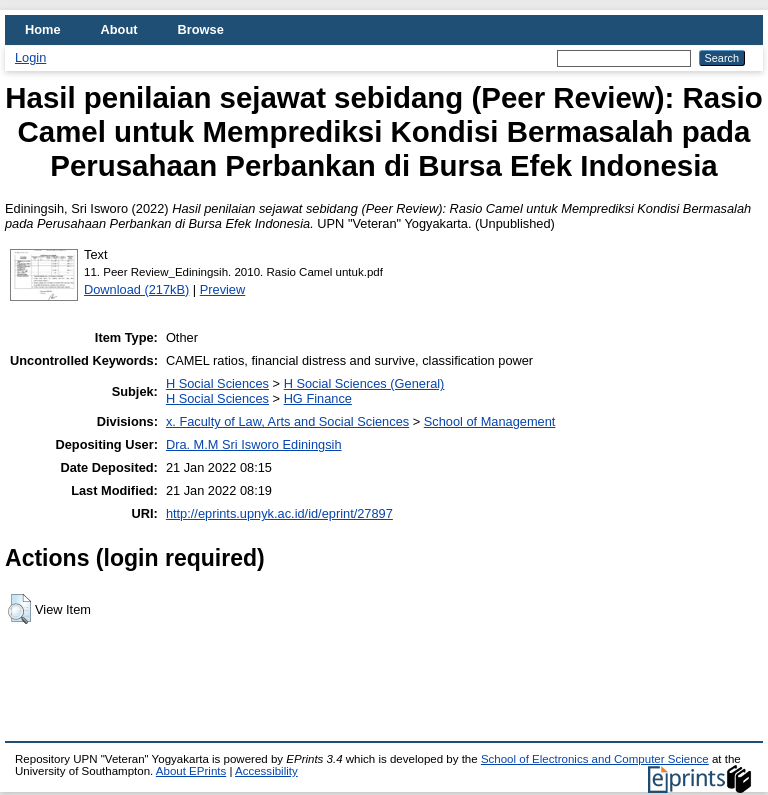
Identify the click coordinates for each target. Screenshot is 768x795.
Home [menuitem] (43, 29)
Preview (223, 289)
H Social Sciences (217, 383)
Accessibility (266, 771)
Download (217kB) (136, 289)
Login (30, 57)
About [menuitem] (119, 29)
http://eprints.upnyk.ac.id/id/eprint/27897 (279, 513)
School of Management (490, 421)
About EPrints (191, 771)
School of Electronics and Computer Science (595, 759)
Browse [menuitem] (201, 29)
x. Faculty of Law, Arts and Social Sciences (287, 421)
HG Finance (318, 398)
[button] (19, 609)
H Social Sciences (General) (364, 383)
